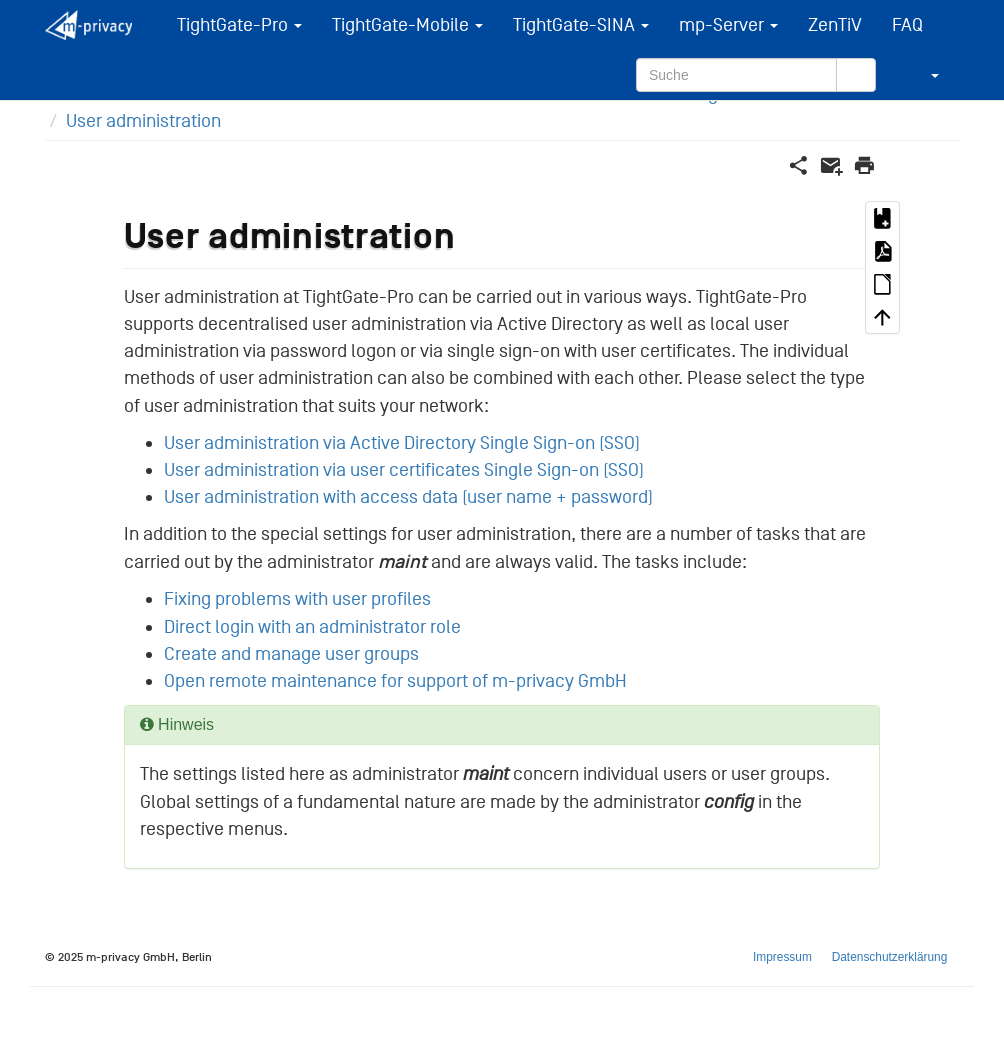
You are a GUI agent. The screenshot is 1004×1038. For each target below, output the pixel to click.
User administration (143, 121)
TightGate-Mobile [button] (407, 25)
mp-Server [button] (728, 25)
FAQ (907, 25)
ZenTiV (835, 25)
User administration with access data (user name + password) (408, 497)
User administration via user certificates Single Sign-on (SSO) (404, 470)
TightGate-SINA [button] (581, 25)
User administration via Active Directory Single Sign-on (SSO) (402, 443)
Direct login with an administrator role (312, 627)
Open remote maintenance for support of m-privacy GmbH (395, 681)
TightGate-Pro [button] (239, 25)
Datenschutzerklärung (890, 957)
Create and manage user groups (291, 654)
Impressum (782, 957)
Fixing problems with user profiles (297, 599)
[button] (922, 75)
